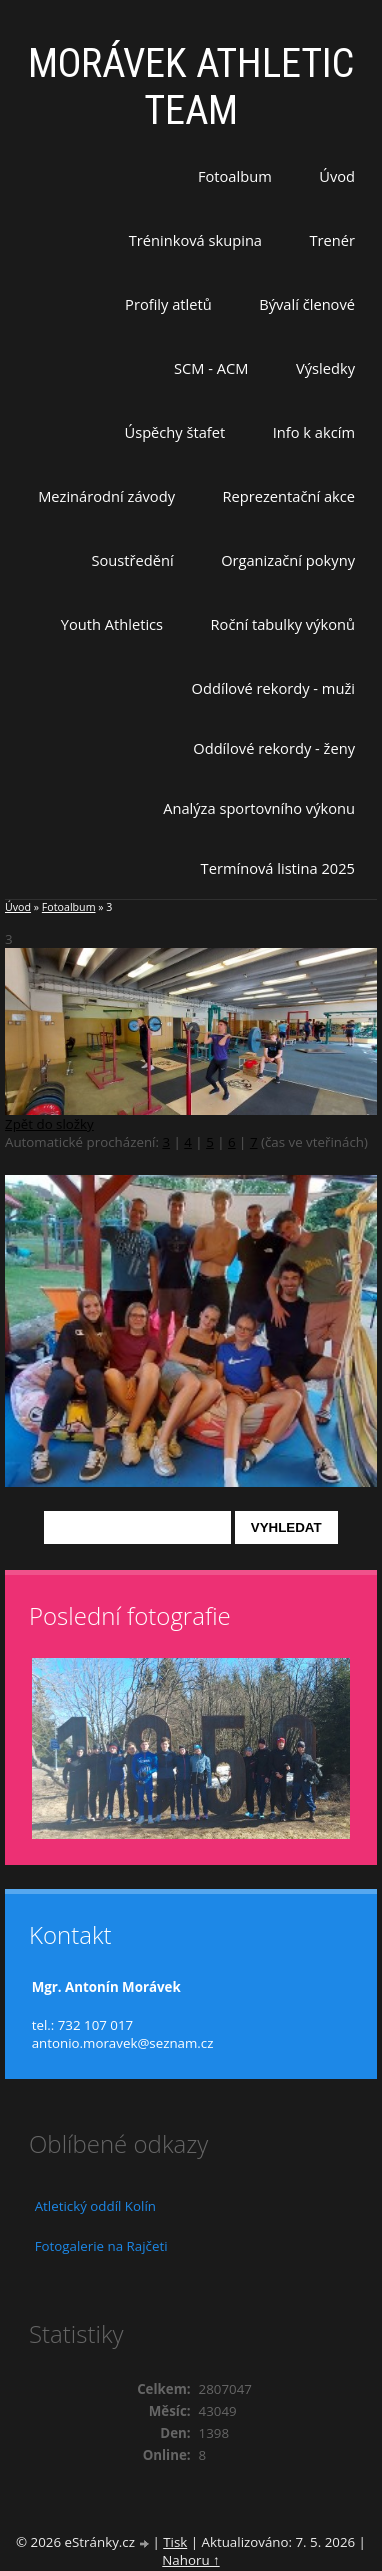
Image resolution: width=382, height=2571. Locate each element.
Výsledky (325, 368)
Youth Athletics (112, 624)
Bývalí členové (307, 304)
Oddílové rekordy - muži (273, 688)
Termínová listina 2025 (278, 868)
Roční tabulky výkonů (283, 624)
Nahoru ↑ (190, 2560)
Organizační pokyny (288, 560)
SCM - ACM (211, 368)
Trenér (332, 240)
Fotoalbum (235, 176)
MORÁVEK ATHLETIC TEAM (191, 87)
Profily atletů (168, 304)
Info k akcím (314, 432)
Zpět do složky (49, 1124)
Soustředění (133, 560)
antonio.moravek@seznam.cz (123, 2043)
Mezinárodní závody (106, 496)
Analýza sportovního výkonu (259, 808)
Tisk (175, 2542)
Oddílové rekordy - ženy (274, 748)
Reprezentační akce (288, 496)
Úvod (337, 176)
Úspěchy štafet (174, 432)
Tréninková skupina (195, 240)
